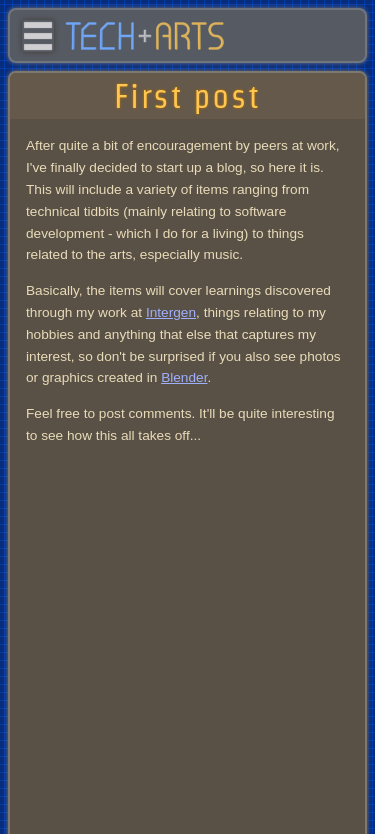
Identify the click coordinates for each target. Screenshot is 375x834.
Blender (184, 377)
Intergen (171, 312)
